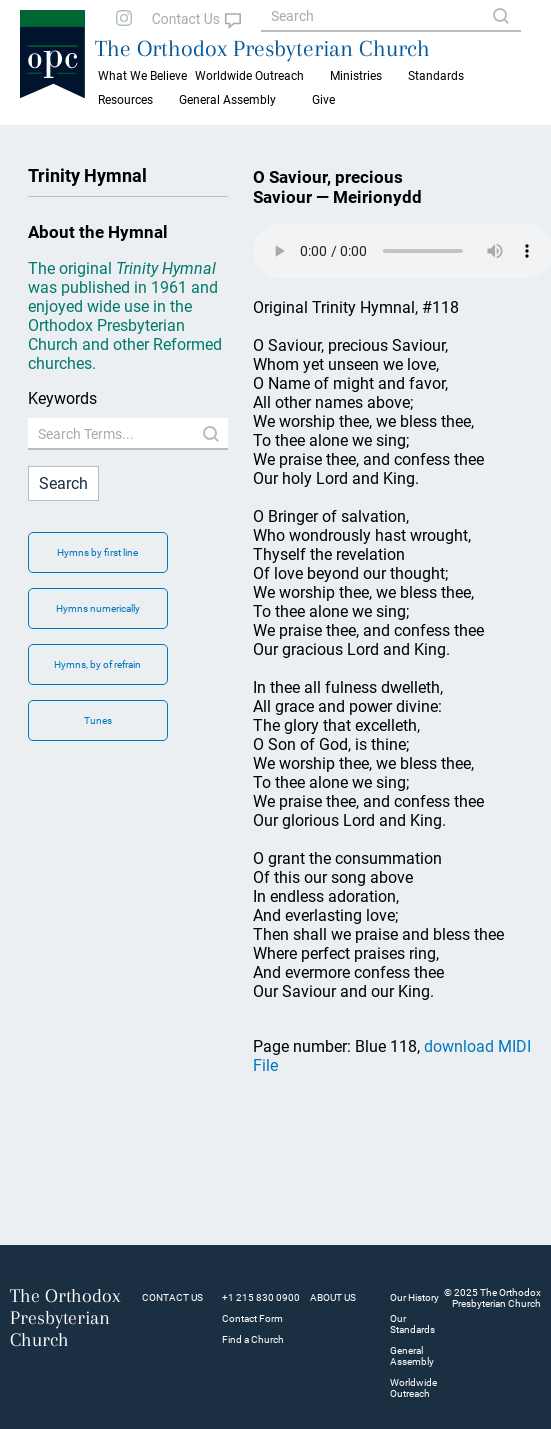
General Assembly (227, 100)
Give (323, 100)
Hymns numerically (98, 608)
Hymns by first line (97, 552)
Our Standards (412, 1324)
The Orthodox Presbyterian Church (262, 48)
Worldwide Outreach (413, 1388)
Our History (414, 1297)
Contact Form (252, 1318)
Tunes (98, 720)
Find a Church (253, 1339)
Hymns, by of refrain (97, 664)
